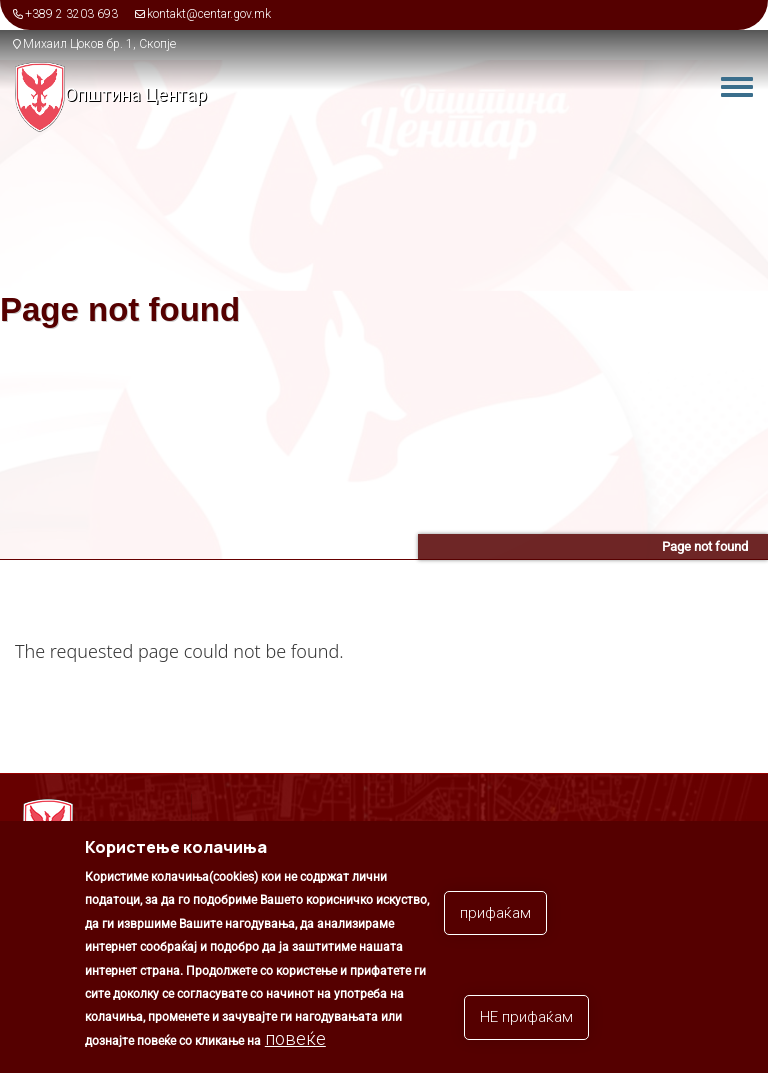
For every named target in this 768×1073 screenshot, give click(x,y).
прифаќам (495, 918)
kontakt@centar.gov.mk (209, 14)
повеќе (295, 1043)
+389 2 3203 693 (71, 14)
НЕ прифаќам (526, 1023)
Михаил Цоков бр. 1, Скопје (99, 44)
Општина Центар (136, 94)
